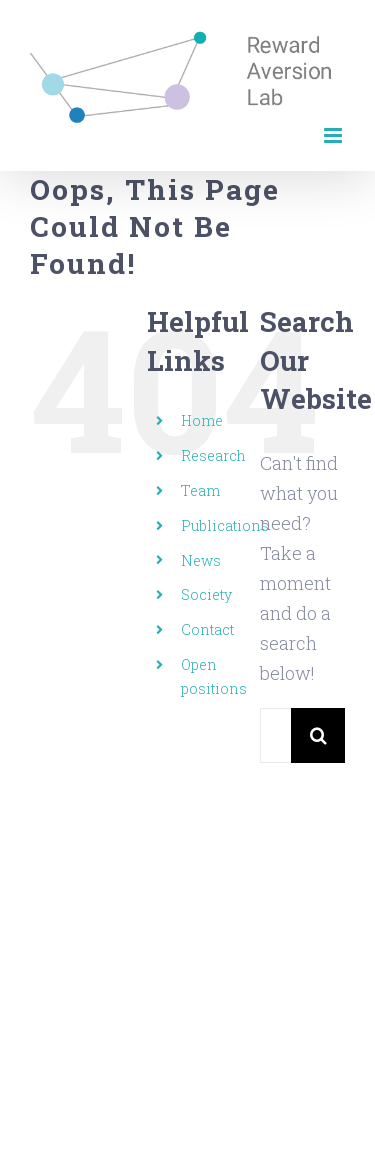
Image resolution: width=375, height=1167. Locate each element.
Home (202, 420)
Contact (207, 629)
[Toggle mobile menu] (334, 135)
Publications (225, 525)
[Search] (318, 735)
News (201, 560)
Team (200, 490)
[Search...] (275, 735)
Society (206, 594)
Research (213, 455)
